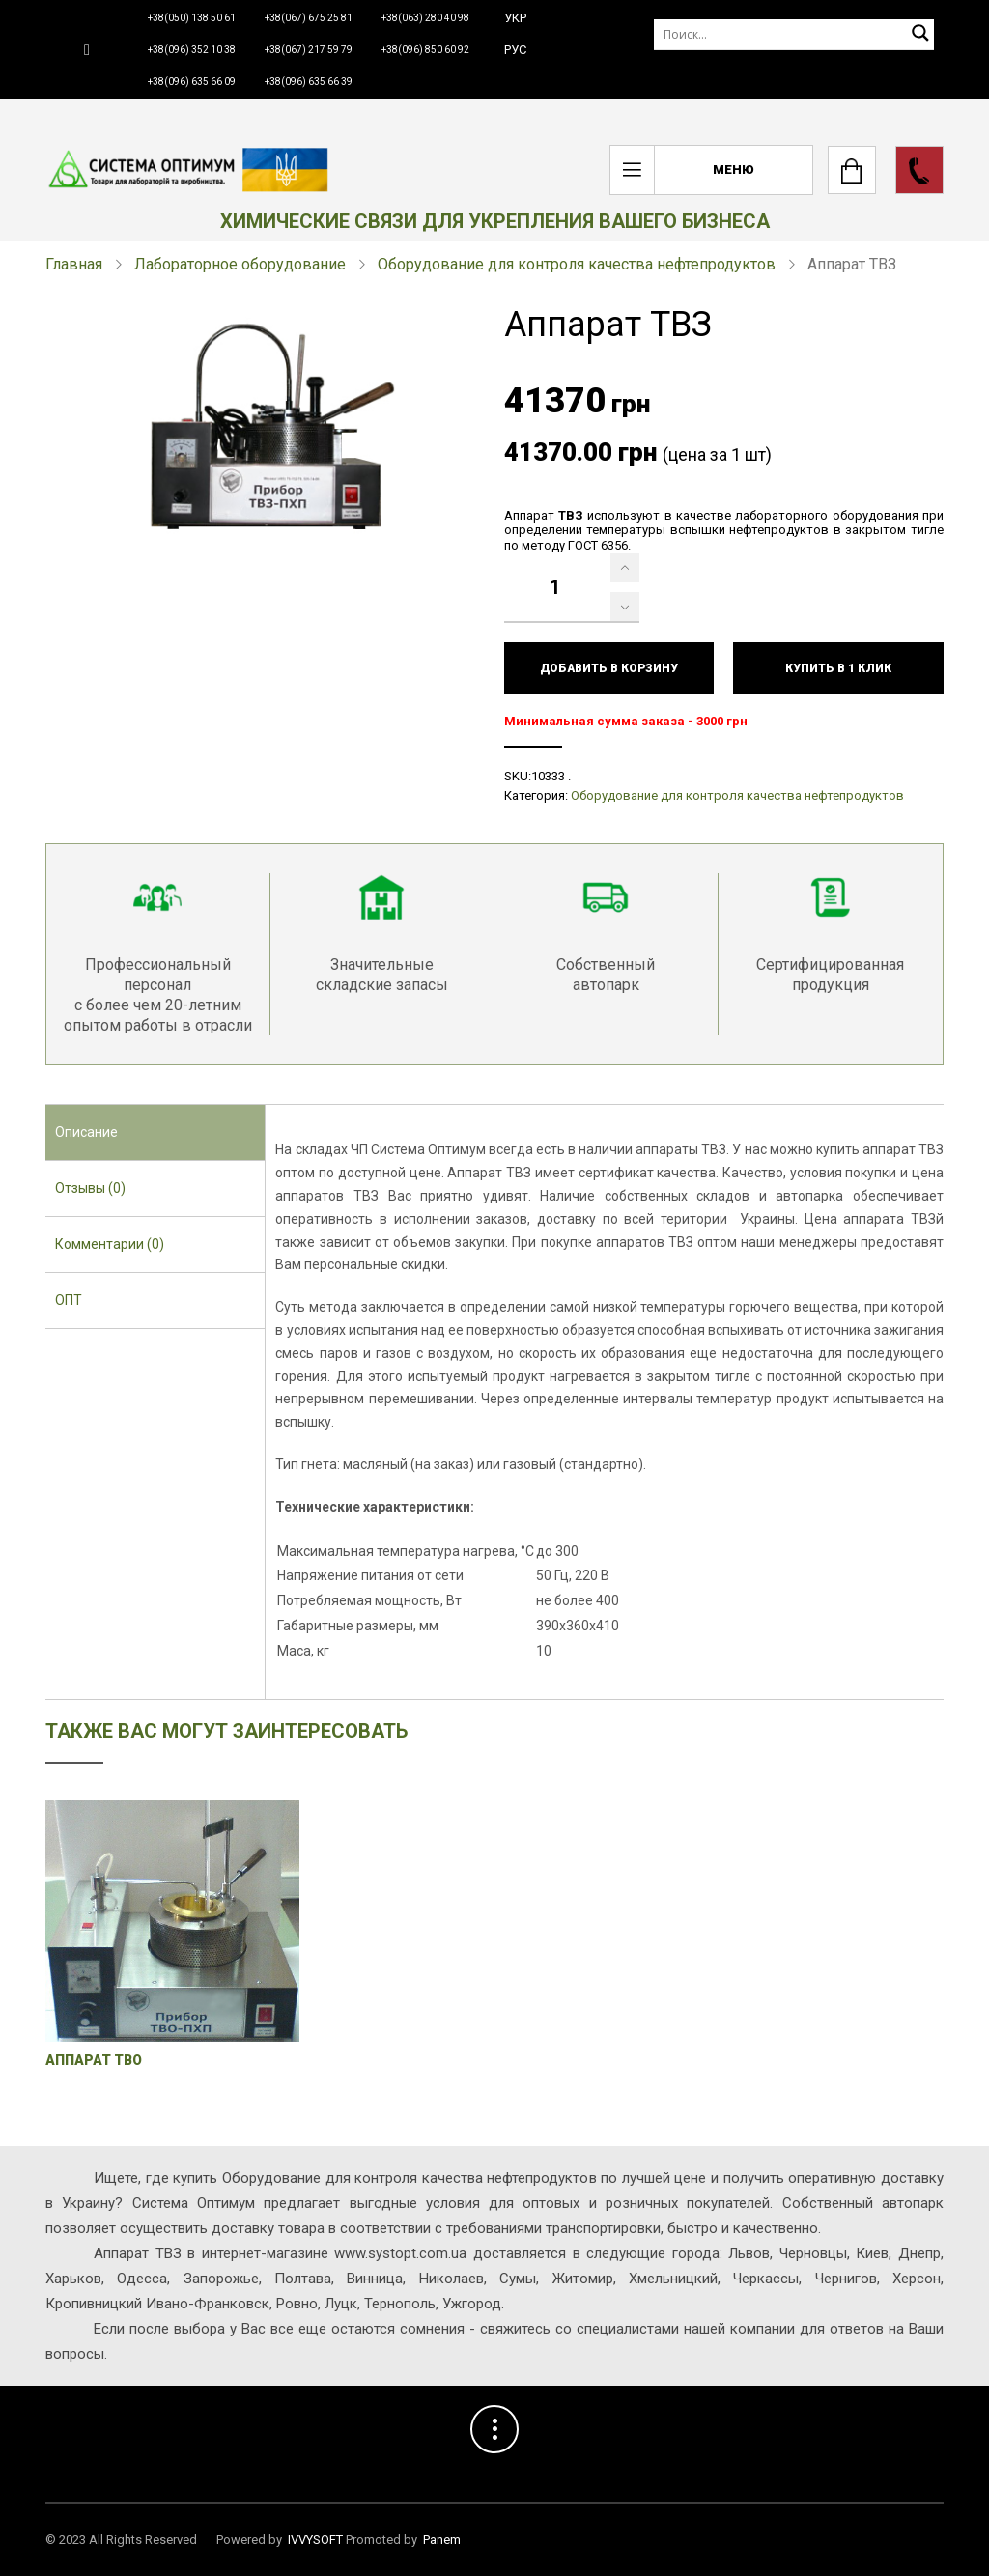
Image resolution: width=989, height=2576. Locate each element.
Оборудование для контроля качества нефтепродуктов (577, 264)
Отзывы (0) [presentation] (90, 1188)
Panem (442, 2540)
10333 (548, 776)
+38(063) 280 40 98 (425, 18)
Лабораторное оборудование (240, 264)
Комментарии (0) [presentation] (109, 1244)
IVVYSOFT (315, 2540)
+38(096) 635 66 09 (192, 81)
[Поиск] (794, 34)
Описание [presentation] (86, 1132)
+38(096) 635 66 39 (309, 81)
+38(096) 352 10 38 (192, 49)
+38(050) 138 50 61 (192, 18)
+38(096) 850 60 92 (425, 49)
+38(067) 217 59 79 (309, 49)
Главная (73, 264)
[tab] (155, 1133)
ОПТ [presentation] (68, 1300)
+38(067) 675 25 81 (309, 18)
